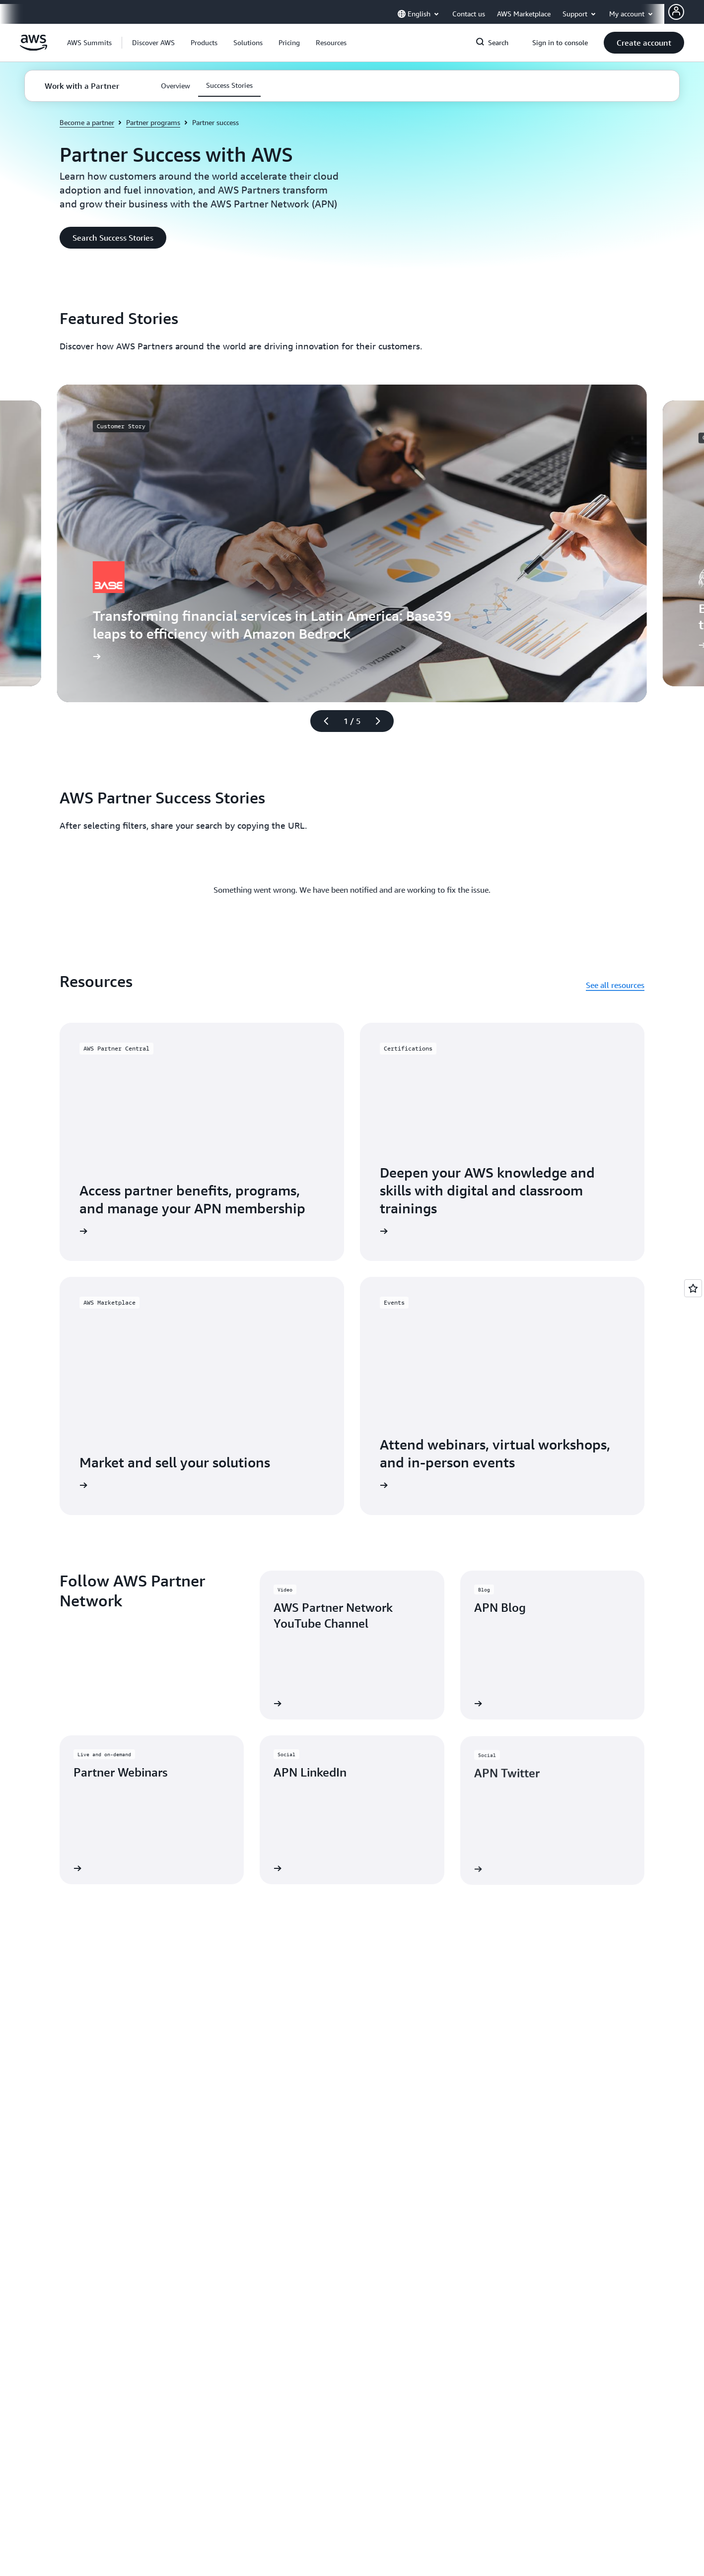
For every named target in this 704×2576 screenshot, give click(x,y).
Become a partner (87, 122)
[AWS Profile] (676, 12)
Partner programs (153, 122)
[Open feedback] (693, 1288)
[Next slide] (382, 721)
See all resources (615, 985)
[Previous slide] (321, 721)
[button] (153, 43)
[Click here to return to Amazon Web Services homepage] (33, 48)
